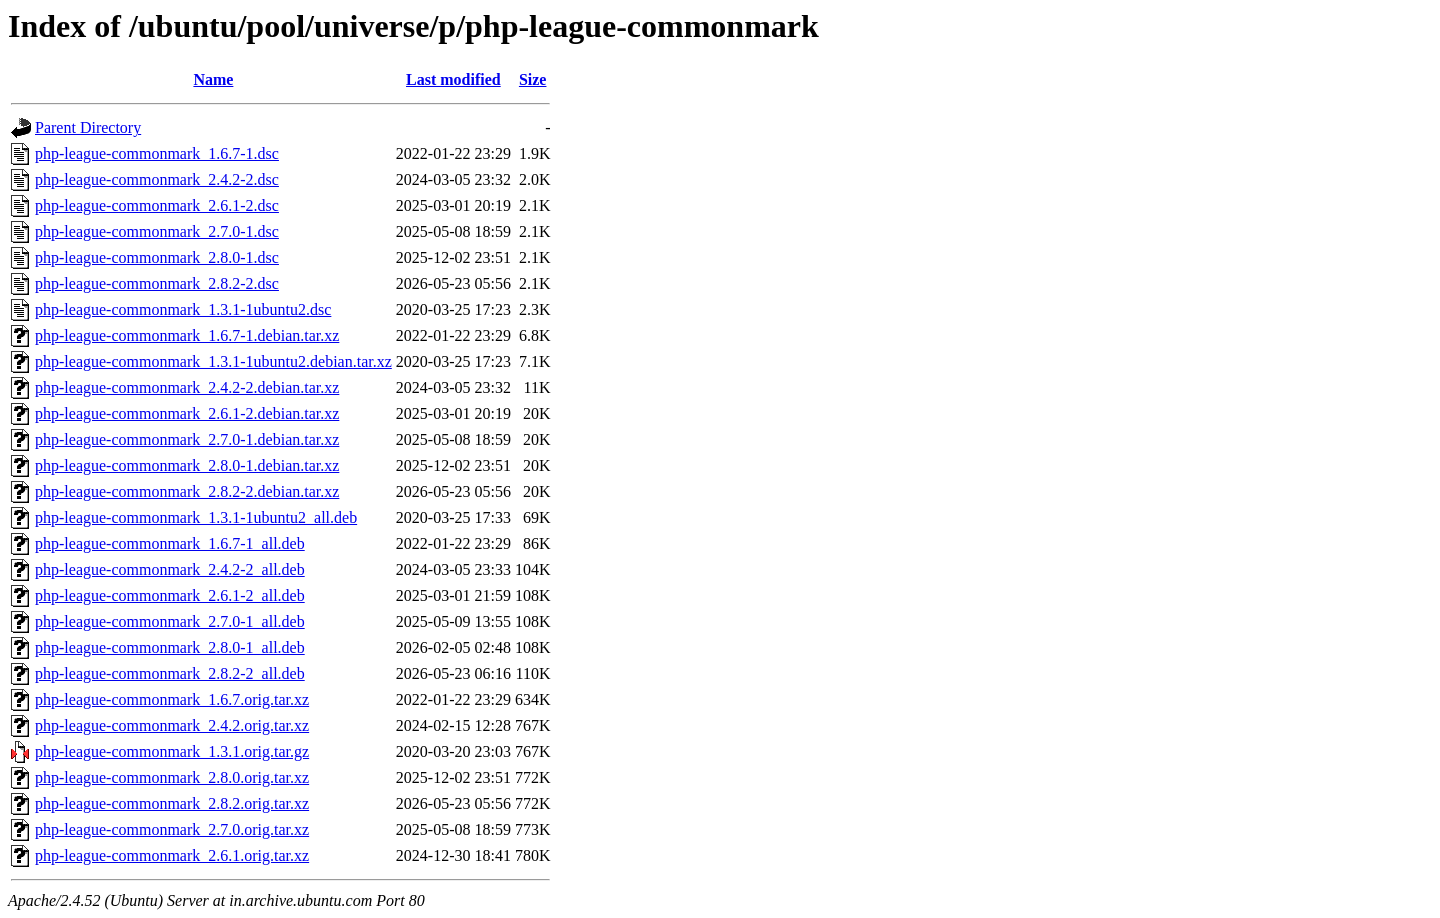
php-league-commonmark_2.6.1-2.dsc (157, 205)
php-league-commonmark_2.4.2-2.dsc (157, 179)
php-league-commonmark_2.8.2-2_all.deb (170, 673)
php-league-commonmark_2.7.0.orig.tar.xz (172, 829)
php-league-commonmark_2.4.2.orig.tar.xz (172, 725)
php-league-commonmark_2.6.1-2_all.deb (170, 595)
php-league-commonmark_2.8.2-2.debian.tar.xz (187, 491)
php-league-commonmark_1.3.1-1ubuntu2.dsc (183, 309)
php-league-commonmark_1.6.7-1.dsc (157, 153)
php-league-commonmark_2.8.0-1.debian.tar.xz (187, 465)
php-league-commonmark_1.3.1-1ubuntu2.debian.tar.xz (213, 361)
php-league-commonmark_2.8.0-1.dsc (157, 257)
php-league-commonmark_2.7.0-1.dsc (157, 231)
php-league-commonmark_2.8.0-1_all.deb (170, 647)
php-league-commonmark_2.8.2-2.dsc (157, 283)
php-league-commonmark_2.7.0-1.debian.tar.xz (187, 439)
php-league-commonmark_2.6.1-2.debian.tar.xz (187, 413)
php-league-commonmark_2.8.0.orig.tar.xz (172, 777)
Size (533, 79)
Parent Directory (88, 127)
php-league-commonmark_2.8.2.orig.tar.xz (172, 803)
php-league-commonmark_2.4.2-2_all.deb (170, 569)
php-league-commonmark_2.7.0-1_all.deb (170, 621)
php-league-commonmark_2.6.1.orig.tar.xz (172, 855)
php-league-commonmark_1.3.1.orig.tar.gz (172, 751)
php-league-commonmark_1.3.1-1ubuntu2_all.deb (196, 517)
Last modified (453, 79)
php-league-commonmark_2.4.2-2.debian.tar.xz (187, 387)
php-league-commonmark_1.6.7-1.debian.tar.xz (187, 335)
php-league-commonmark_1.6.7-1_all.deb (170, 543)
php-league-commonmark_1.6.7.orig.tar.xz (172, 699)
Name (213, 79)
